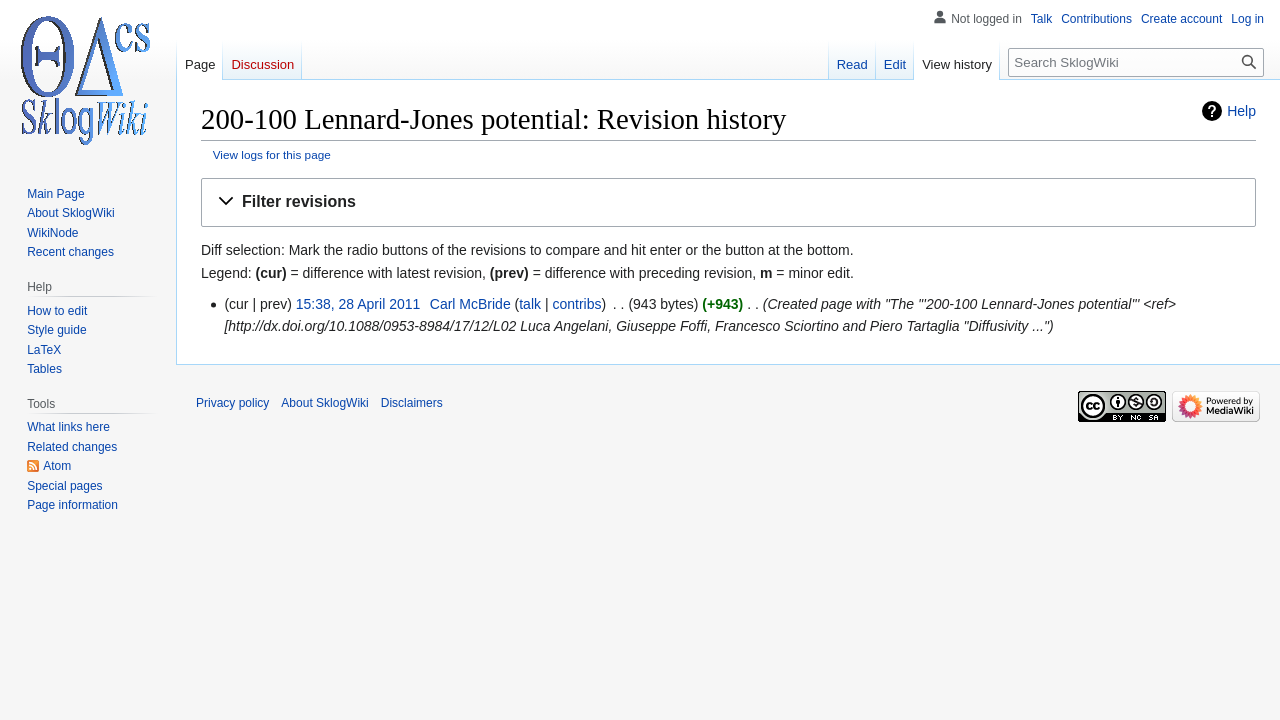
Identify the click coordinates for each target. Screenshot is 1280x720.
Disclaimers (412, 403)
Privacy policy (232, 403)
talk (530, 304)
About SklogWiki (324, 403)
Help (1241, 111)
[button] (728, 202)
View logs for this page (272, 154)
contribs (576, 304)
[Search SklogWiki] (1136, 62)
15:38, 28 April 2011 (358, 304)
